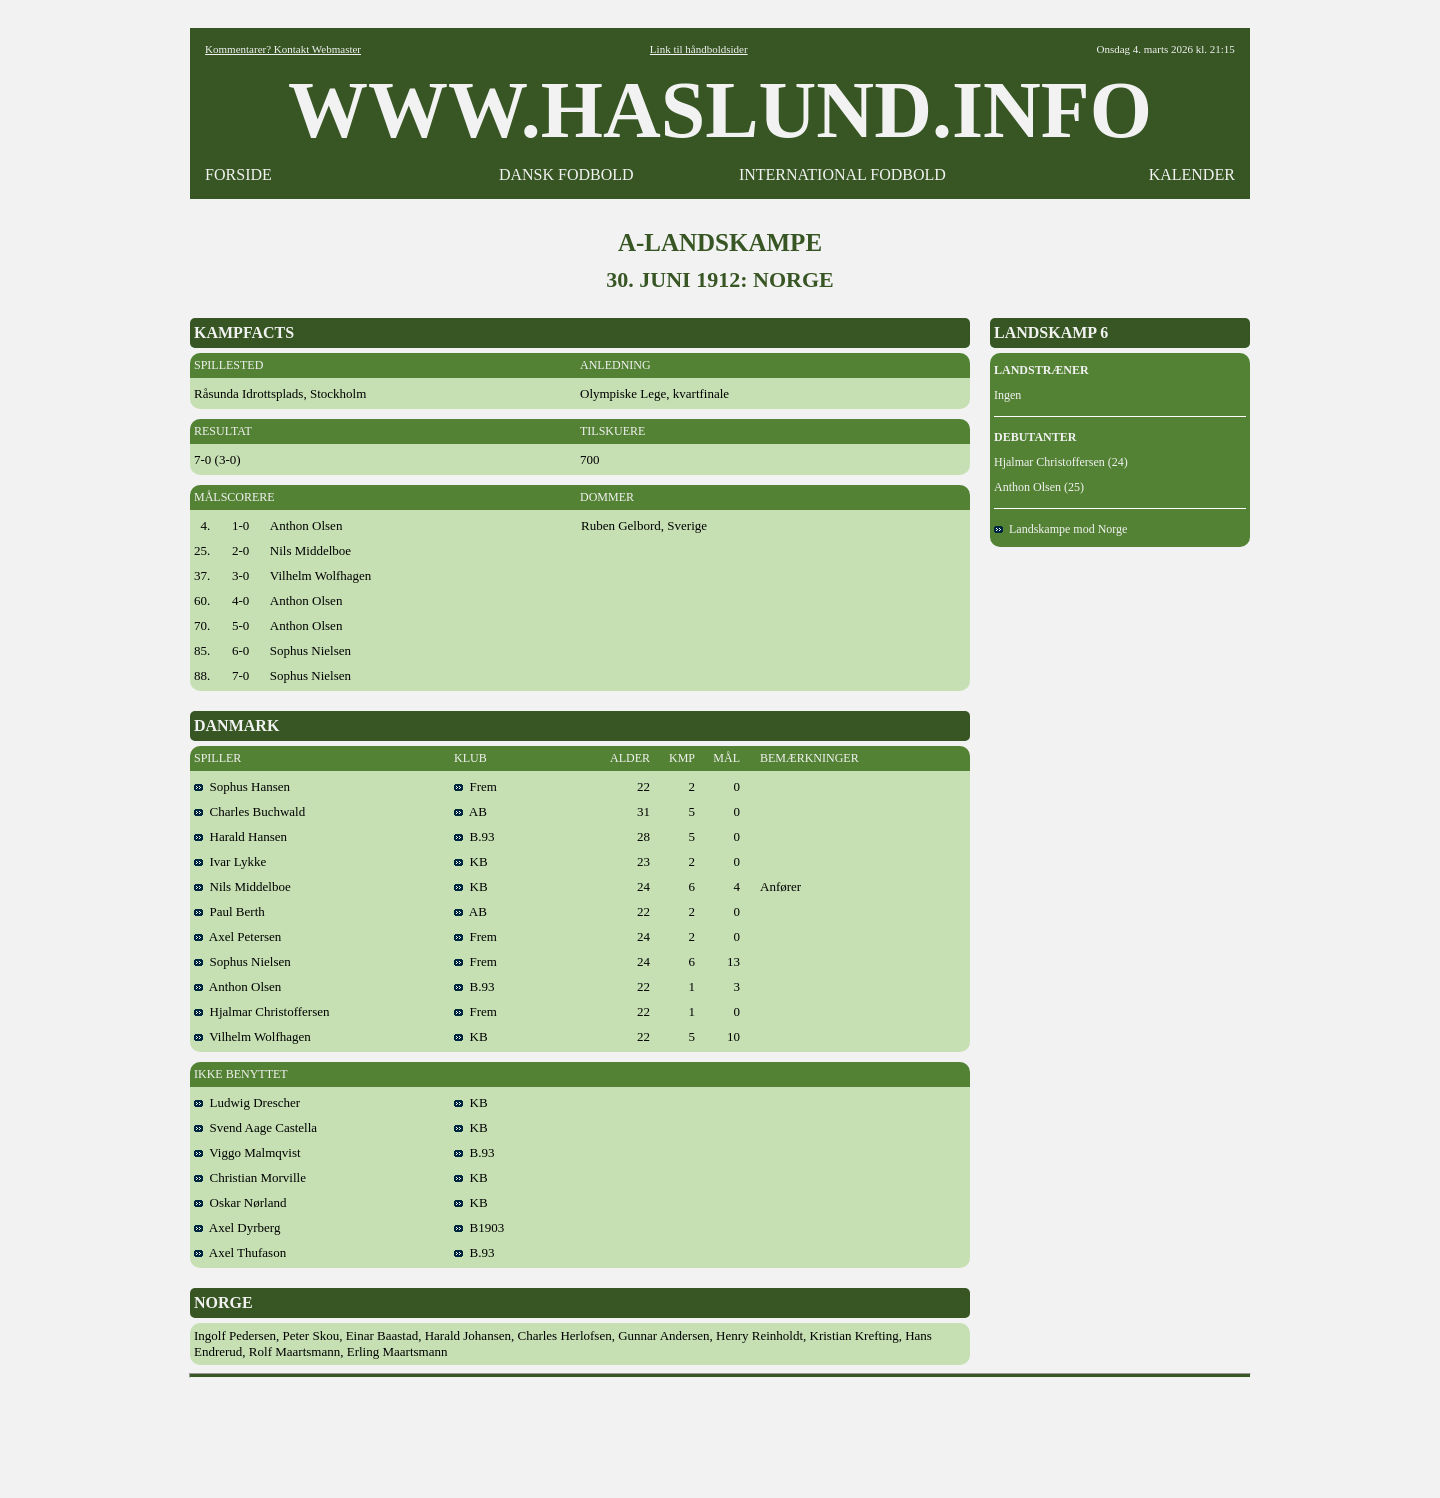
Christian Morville (250, 1177)
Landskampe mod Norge (1060, 529)
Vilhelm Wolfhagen (252, 1036)
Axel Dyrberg (237, 1227)
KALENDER (1192, 174)
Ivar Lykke (230, 861)
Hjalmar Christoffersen (261, 1011)
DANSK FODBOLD (566, 174)
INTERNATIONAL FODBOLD (842, 174)
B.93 (474, 836)
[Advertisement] (720, 1431)
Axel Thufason (240, 1252)
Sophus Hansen (242, 786)
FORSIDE (238, 174)
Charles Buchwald (249, 811)
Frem (475, 786)
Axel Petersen (237, 936)
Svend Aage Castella (255, 1127)
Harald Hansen (240, 836)
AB (470, 811)
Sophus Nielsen (242, 961)
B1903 (479, 1227)
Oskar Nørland (240, 1202)
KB (471, 861)
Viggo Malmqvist (247, 1152)
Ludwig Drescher (247, 1102)
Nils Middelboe (242, 886)
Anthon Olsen (237, 986)
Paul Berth (229, 911)
